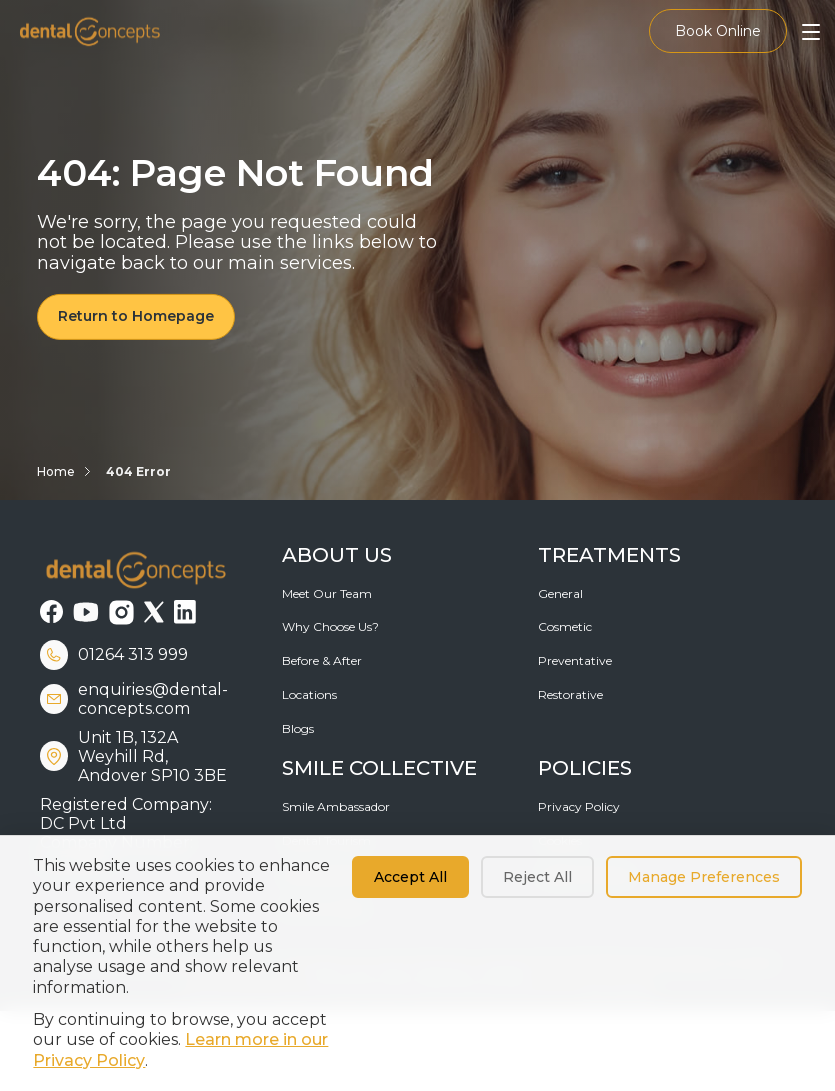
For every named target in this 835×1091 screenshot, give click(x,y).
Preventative (575, 660)
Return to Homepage (136, 316)
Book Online (718, 31)
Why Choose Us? (330, 626)
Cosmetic (565, 626)
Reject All (537, 877)
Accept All (410, 877)
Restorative (570, 694)
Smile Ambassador (336, 806)
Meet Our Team (327, 593)
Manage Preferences (704, 877)
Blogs (298, 728)
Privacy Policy (579, 806)
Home (56, 471)
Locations (309, 694)
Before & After (322, 660)
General (560, 593)
